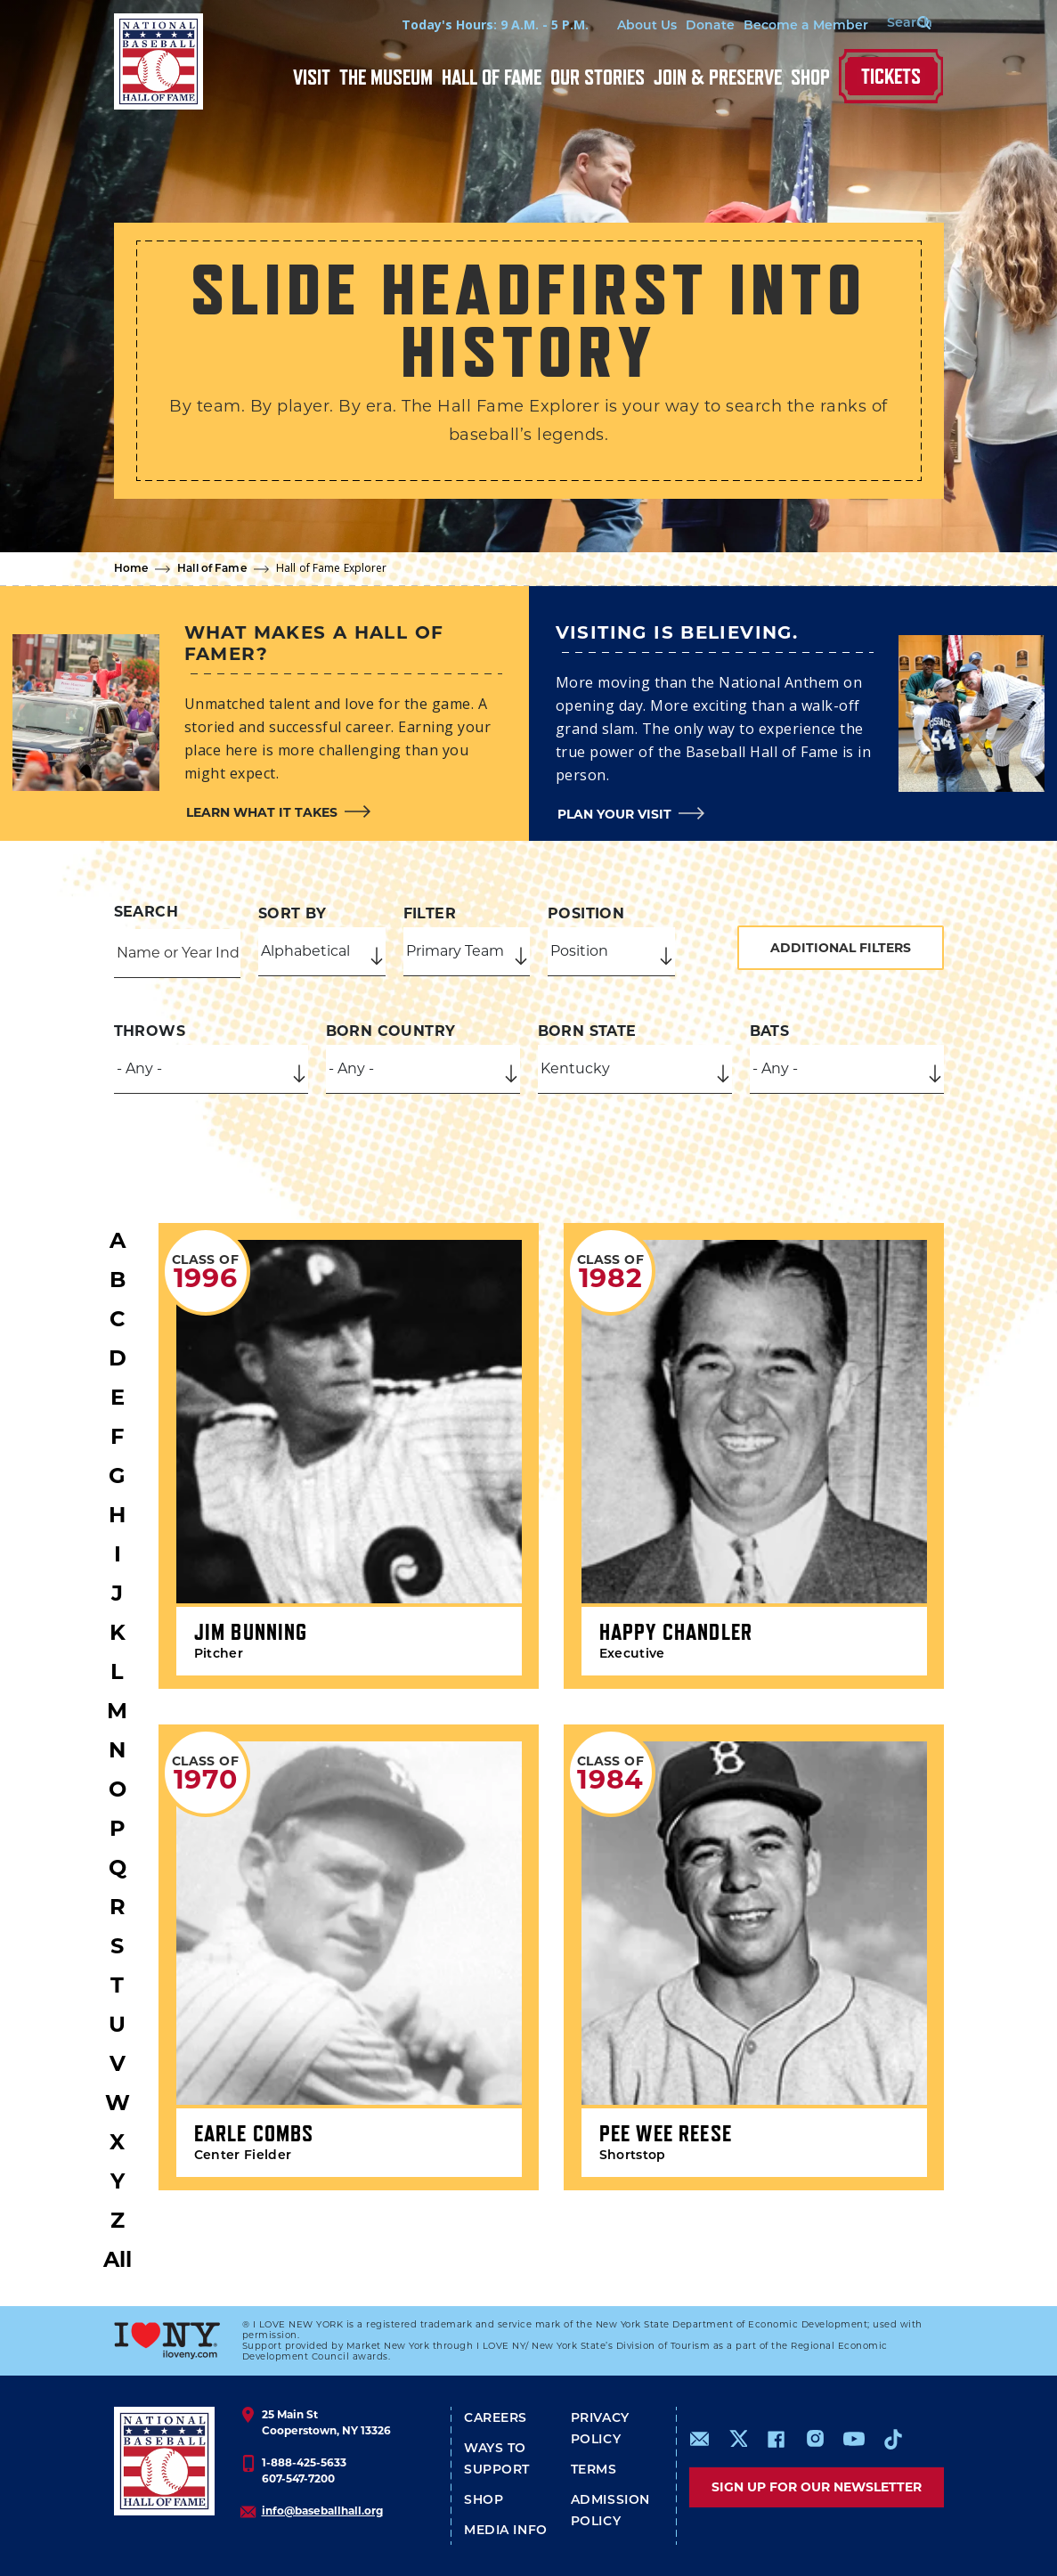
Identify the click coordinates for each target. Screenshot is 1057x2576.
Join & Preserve (718, 77)
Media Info (506, 2531)
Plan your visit (614, 814)
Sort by (292, 913)
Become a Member (791, 26)
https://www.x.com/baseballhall (737, 2437)
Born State (587, 1031)
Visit (311, 77)
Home (131, 569)
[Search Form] (898, 25)
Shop (810, 77)
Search (146, 911)
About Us (633, 26)
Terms (594, 2470)
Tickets (891, 76)
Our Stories (597, 77)
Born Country (391, 1031)
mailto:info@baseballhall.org (700, 2439)
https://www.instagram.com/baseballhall (814, 2439)
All (117, 2259)
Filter (429, 913)
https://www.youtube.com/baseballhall (854, 2439)
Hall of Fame (491, 77)
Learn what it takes (261, 812)
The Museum (386, 77)
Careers (495, 2418)
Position (586, 913)
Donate (695, 26)
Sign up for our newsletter (816, 2487)
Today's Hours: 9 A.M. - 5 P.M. (480, 24)
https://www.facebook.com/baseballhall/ (775, 2439)
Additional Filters (840, 948)
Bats (770, 1031)
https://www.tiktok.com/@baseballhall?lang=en (893, 2439)
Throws (149, 1031)
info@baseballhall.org (322, 2510)
